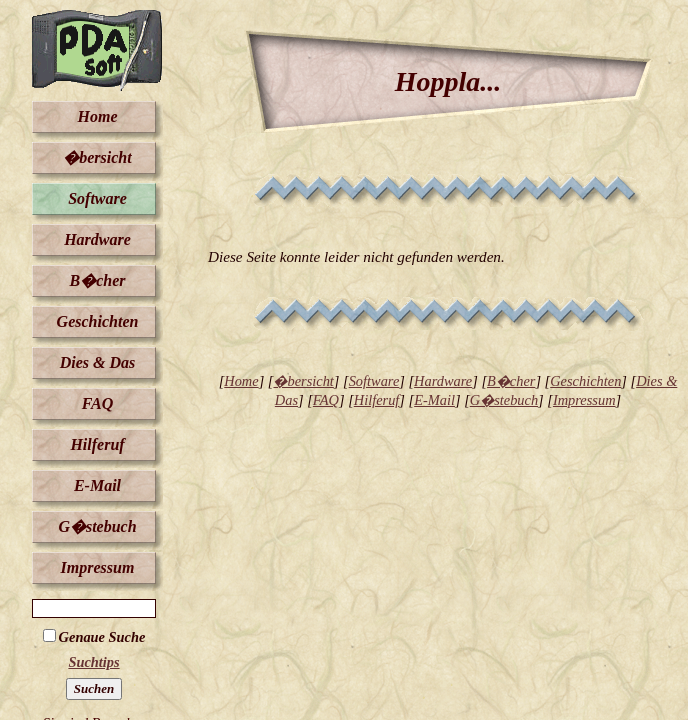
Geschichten (98, 321)
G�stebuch (97, 526)
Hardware (97, 239)
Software (97, 198)
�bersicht (97, 157)
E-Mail (97, 485)
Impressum (98, 567)
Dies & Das (98, 362)
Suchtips (93, 662)
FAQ (97, 403)
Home (98, 116)
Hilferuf (97, 444)
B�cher (98, 280)
